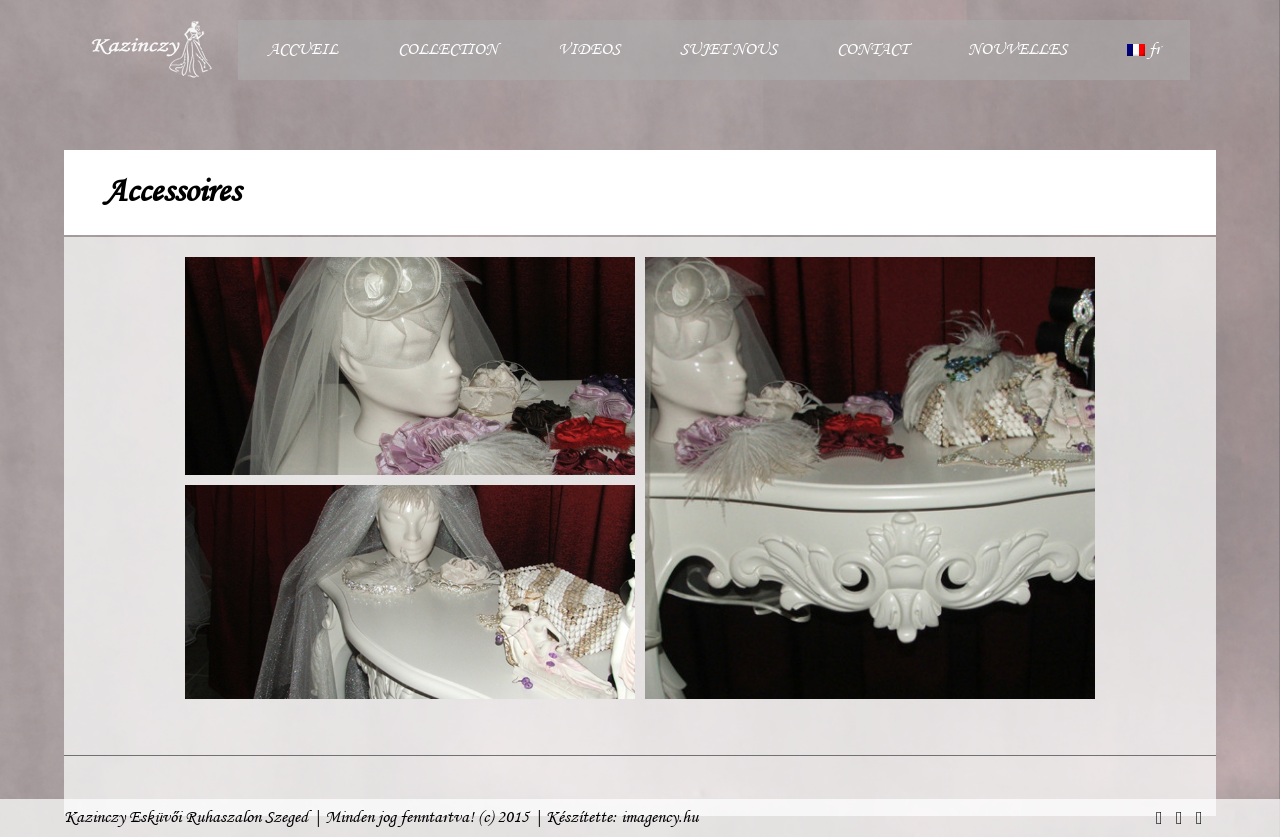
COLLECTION (448, 49)
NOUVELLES (1017, 49)
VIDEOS (589, 49)
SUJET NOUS (728, 49)
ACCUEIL (303, 49)
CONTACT (872, 49)
